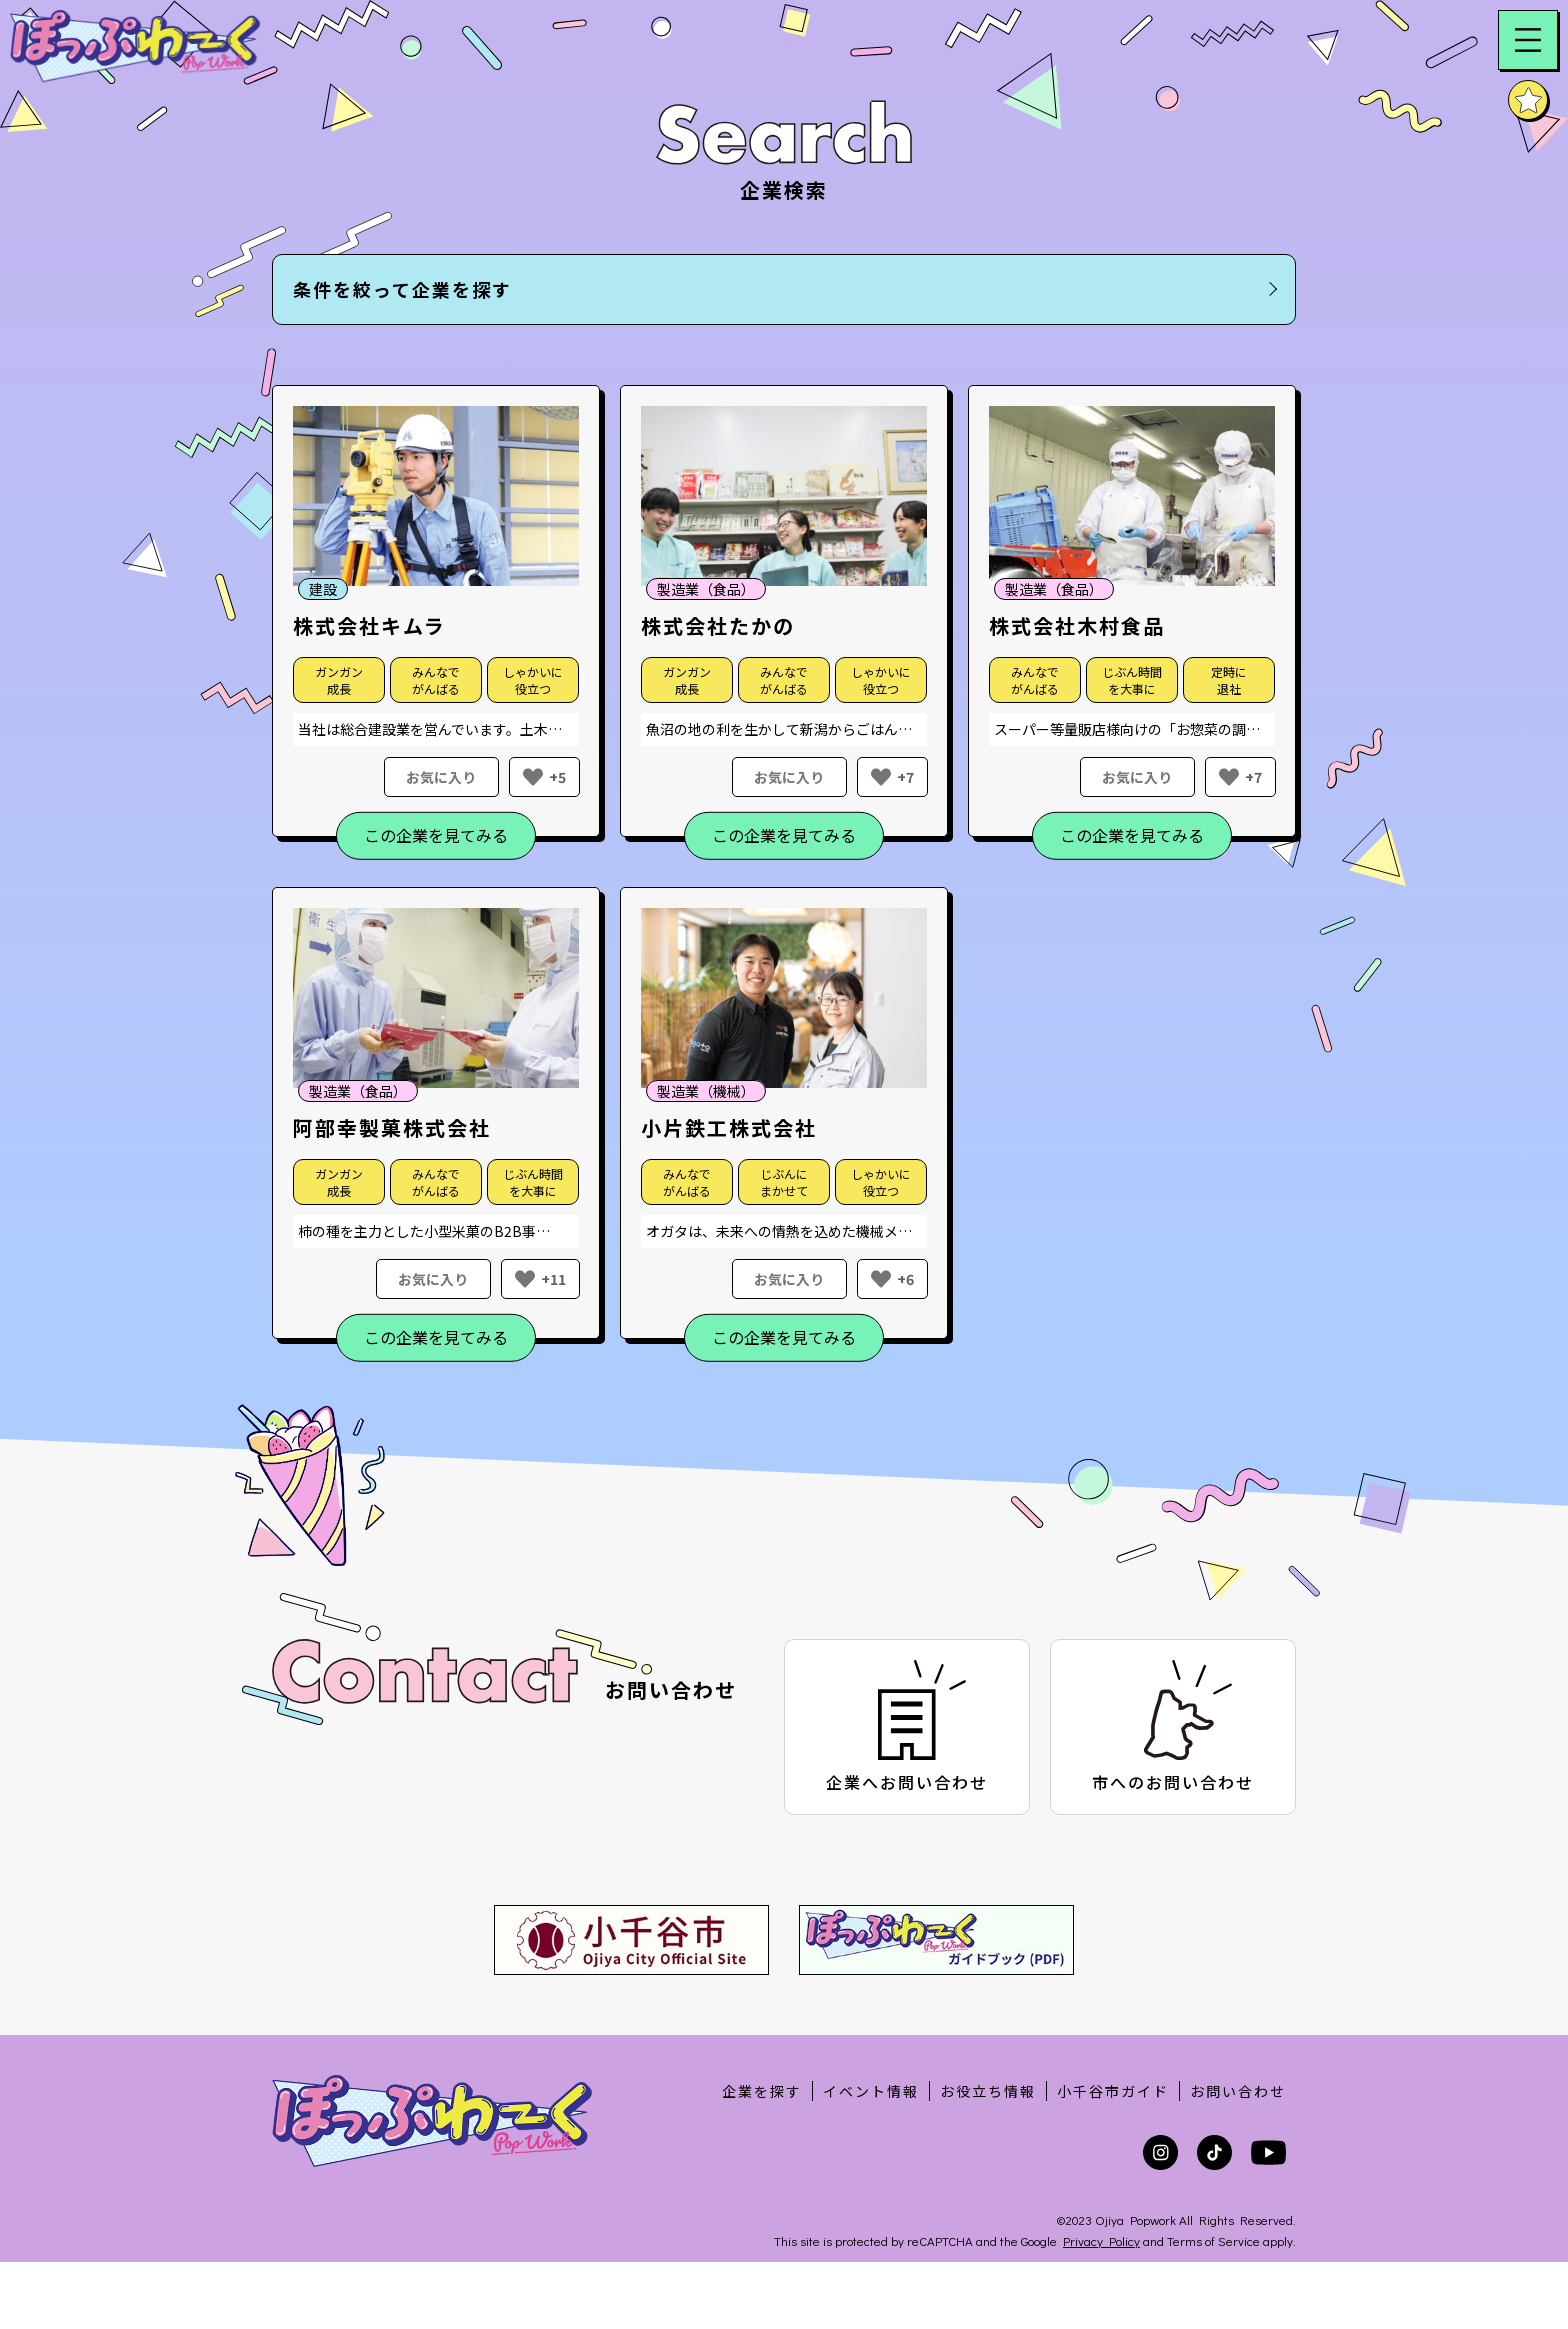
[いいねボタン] (533, 777)
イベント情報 (871, 2091)
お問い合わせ (1238, 2091)
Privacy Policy (1101, 2240)
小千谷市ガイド (1113, 2091)
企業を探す (762, 2091)
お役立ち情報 (988, 2091)
